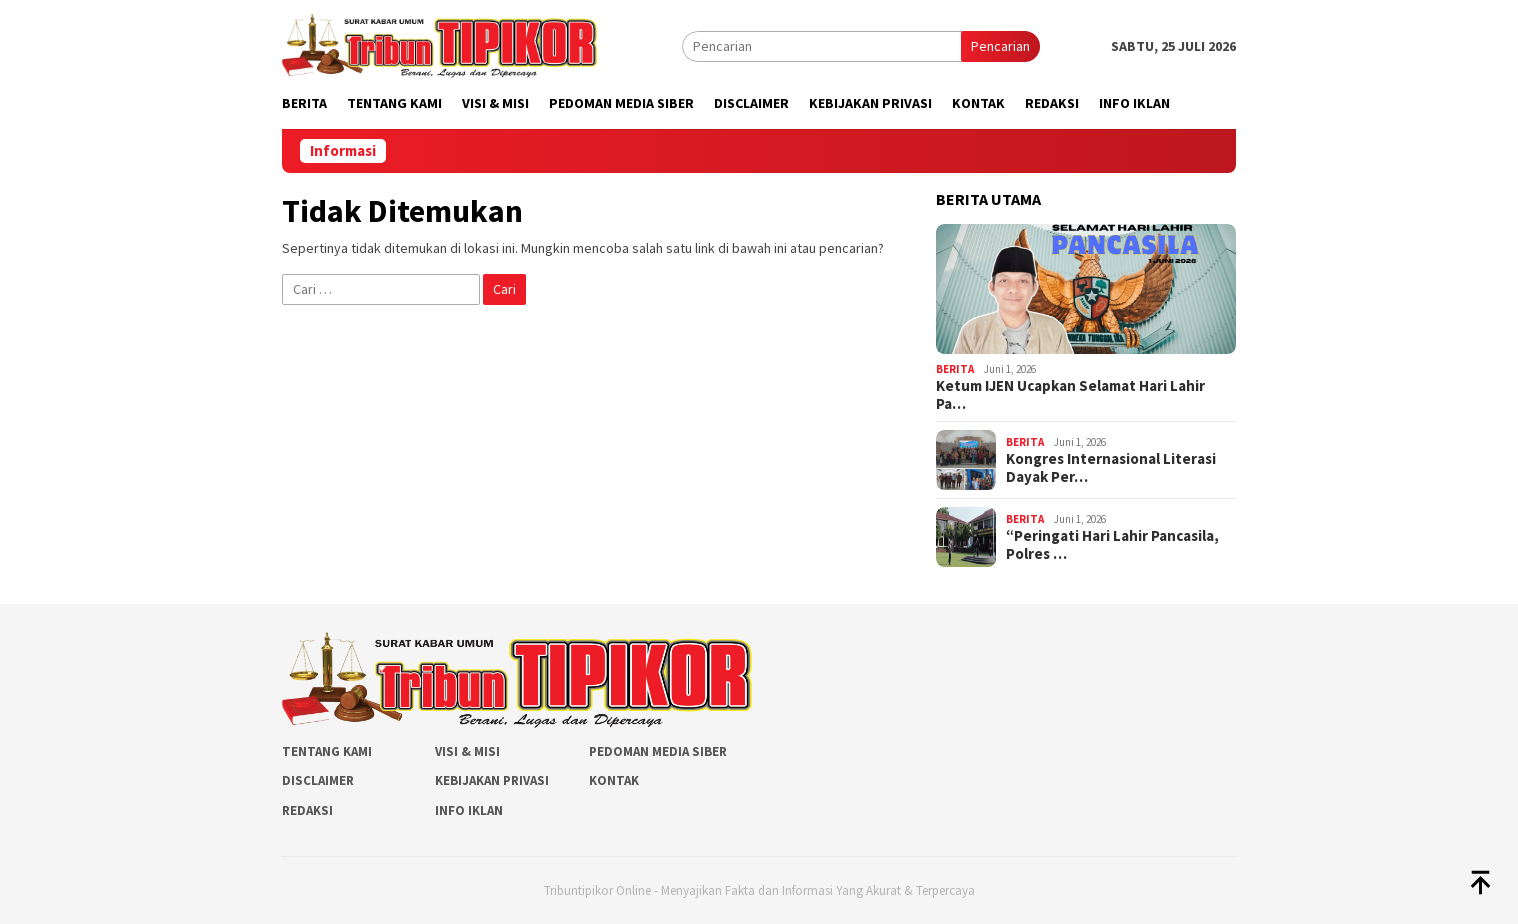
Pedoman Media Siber (658, 751)
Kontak (614, 780)
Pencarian (1000, 46)
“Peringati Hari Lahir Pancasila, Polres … (1112, 545)
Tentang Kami (327, 751)
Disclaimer (318, 780)
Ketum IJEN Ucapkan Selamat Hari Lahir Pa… (1070, 395)
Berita (955, 369)
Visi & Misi (467, 751)
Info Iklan (469, 810)
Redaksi (307, 810)
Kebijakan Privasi (492, 780)
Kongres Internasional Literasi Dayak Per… (1111, 468)
